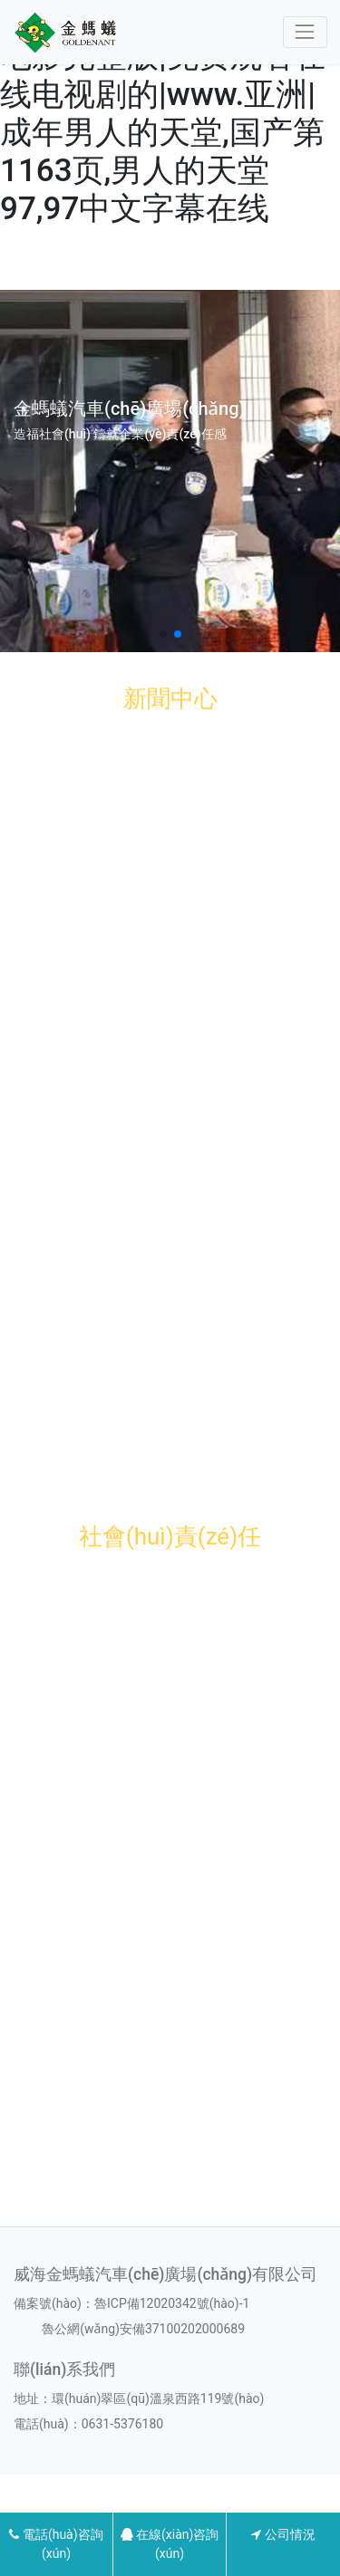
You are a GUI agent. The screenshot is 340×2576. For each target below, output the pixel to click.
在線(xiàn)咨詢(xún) (170, 2544)
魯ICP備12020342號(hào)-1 (171, 2303)
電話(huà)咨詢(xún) (55, 2544)
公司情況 (283, 2534)
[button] (163, 634)
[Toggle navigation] (305, 32)
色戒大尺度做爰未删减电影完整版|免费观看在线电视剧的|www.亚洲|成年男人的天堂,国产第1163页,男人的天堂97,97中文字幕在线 (162, 113)
